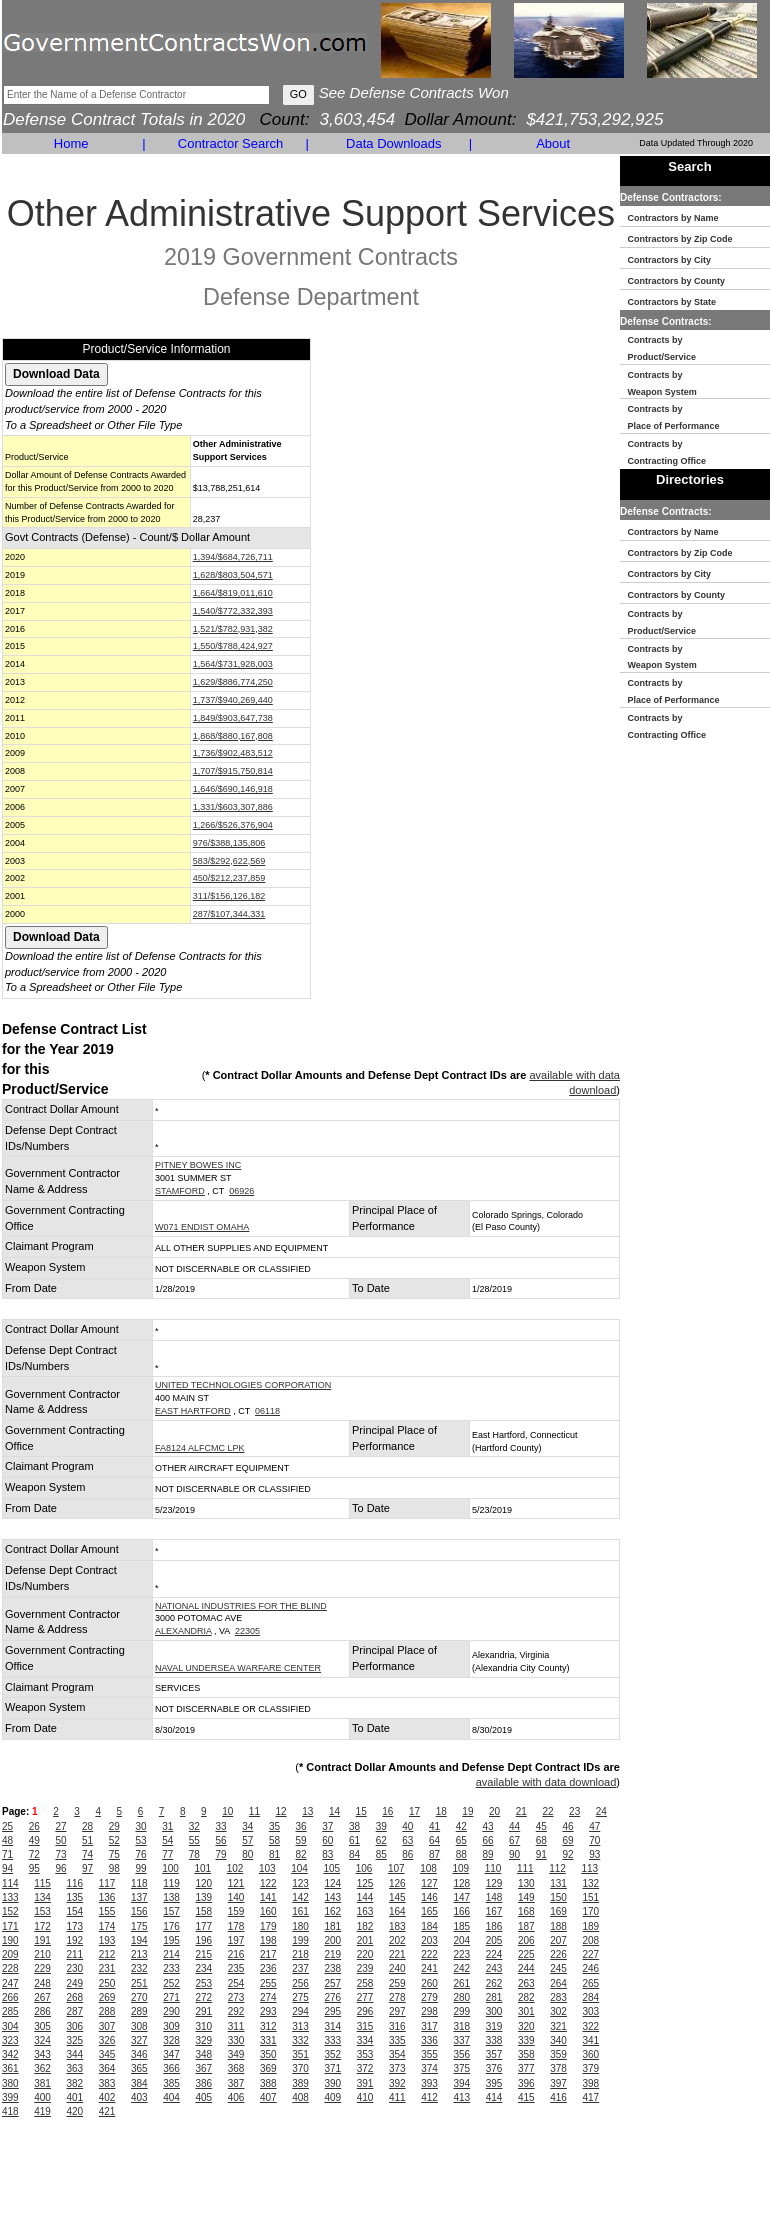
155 (107, 1911)
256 (300, 1983)
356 (462, 2054)
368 (236, 2068)
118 (139, 1883)
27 (60, 1826)
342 (10, 2054)
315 (365, 2026)
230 (75, 1968)
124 (333, 1883)
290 (171, 2011)
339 (526, 2040)
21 (521, 1811)
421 (107, 2111)
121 (236, 1883)
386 (204, 2083)
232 (139, 1968)
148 (494, 1897)
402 (107, 2097)
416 (558, 2097)
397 (558, 2083)
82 (301, 1854)
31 (167, 1826)
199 (300, 1940)
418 (10, 2111)
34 (247, 1826)
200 (333, 1940)
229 (42, 1968)
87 (434, 1854)
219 (333, 1954)
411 (397, 2097)
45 (541, 1826)
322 (591, 2026)
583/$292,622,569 (229, 861)
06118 (267, 1411)
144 (365, 1897)
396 (526, 2083)
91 (541, 1854)
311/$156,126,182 (229, 896)
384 (139, 2083)
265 (591, 1983)
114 (10, 1883)
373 (397, 2068)
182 (365, 1926)
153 (42, 1911)
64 (434, 1840)
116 (75, 1883)
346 (139, 2054)
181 (333, 1926)
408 (300, 2097)
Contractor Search (231, 143)
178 (236, 1926)
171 (10, 1926)
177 (204, 1926)
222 (429, 1954)
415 (526, 2097)
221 (397, 1954)
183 (397, 1926)
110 (493, 1868)
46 (567, 1826)
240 (397, 1968)
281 (494, 1997)
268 (75, 1997)
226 (558, 1954)
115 (42, 1883)
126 (397, 1883)
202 (397, 1940)
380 (10, 2083)
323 (10, 2040)
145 (397, 1897)
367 (204, 2068)
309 (171, 2026)
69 (567, 1840)
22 (547, 1811)
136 (107, 1897)
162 (333, 1911)
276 (333, 1997)
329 (204, 2040)
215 (204, 1954)
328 (171, 2040)
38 (354, 1826)
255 (268, 1983)
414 (494, 2097)
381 (42, 2083)
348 (204, 2054)
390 (333, 2083)
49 (34, 1840)
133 (10, 1897)
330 (236, 2040)
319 (494, 2026)
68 (541, 1840)
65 (461, 1840)
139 (204, 1897)
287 (75, 2011)
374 (429, 2068)
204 (462, 1940)
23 (574, 1811)
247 (10, 1983)
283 (558, 1997)
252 (171, 1983)
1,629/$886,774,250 (233, 682)
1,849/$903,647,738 (233, 718)
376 (494, 2068)
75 (114, 1854)
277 (365, 1997)
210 (42, 1954)
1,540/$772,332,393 (233, 611)
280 (462, 1997)
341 (591, 2040)
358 (526, 2054)
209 (10, 1954)
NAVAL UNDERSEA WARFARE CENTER (238, 1668)
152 (10, 1911)
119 (171, 1883)
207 (558, 1940)
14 (334, 1811)
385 (171, 2083)
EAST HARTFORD (193, 1411)
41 (434, 1826)
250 (107, 1983)
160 (268, 1911)
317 (429, 2026)
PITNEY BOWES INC (198, 1165)
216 (236, 1954)
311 (236, 2026)
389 (300, 2083)
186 (494, 1926)
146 (429, 1897)
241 (429, 1968)
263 (526, 1983)
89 (487, 1854)
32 (194, 1826)
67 (514, 1840)
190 (10, 1940)
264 (558, 1983)
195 (171, 1940)
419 (42, 2111)
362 (42, 2068)
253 (204, 1983)
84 (354, 1854)
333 (333, 2040)
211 (75, 1954)
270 (139, 1997)
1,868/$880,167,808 (233, 736)
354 (397, 2054)
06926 (241, 1191)
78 (194, 1854)
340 (558, 2040)
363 (75, 2068)
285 (10, 2011)
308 (139, 2026)
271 (171, 1997)
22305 (247, 1631)
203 (429, 1940)
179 (268, 1926)
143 (333, 1897)
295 (333, 2011)
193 (107, 1940)
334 (365, 2040)
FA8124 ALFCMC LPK (200, 1448)
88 (461, 1854)
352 (333, 2054)
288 (107, 2011)
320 (526, 2026)
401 (75, 2097)
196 (204, 1940)
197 (236, 1940)
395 (494, 2083)
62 (381, 1840)
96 (60, 1868)
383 (107, 2083)
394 (462, 2083)
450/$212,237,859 (229, 878)
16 (387, 1811)
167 (494, 1911)
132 (591, 1883)
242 (462, 1968)
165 (429, 1911)
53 (140, 1840)
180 (300, 1926)
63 (407, 1840)
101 (202, 1868)
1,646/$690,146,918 (233, 789)
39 (381, 1826)
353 (365, 2054)
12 (281, 1811)
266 (10, 1997)
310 (204, 2026)
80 (247, 1854)
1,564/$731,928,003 (233, 664)
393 (429, 2083)
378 (558, 2068)
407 (268, 2097)
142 (300, 1897)
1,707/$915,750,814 (233, 771)
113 (589, 1868)
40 (407, 1826)
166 (462, 1911)
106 (364, 1868)
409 (333, 2097)
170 (591, 1911)
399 (10, 2097)
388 (268, 2083)
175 (139, 1926)
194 (139, 1940)
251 (139, 1983)
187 (526, 1926)
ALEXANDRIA (183, 1631)
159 (236, 1911)
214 (171, 1954)
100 (170, 1868)
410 (365, 2097)
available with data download (546, 1782)
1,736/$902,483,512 (233, 753)
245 (558, 1968)
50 (60, 1840)
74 (87, 1854)
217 (268, 1954)
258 (365, 1983)
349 (236, 2054)
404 (171, 2097)
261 (462, 1983)
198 (268, 1940)
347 (171, 2054)
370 (300, 2068)
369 (268, 2068)
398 (591, 2083)
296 (365, 2011)
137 (139, 1897)
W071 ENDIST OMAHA (202, 1227)
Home (71, 143)
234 (204, 1968)
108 (428, 1868)
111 (525, 1868)
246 (591, 1968)
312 (268, 2026)
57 (247, 1840)
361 (10, 2068)
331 (268, 2040)
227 (591, 1954)
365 (139, 2068)
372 (365, 2068)
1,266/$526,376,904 (233, 825)
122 (268, 1883)
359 (558, 2054)
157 (171, 1911)
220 (365, 1954)
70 (594, 1840)
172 (42, 1926)
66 (487, 1840)
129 (494, 1883)
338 (494, 2040)
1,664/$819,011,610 (233, 593)
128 (462, 1883)
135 (75, 1897)
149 (526, 1897)
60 (327, 1840)
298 (429, 2011)
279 (429, 1997)
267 (42, 1997)
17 (414, 1811)
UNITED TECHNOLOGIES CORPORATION (243, 1385)
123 (300, 1883)
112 (557, 1868)
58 (274, 1840)
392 (397, 2083)
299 (462, 2011)
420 (75, 2111)
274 (268, 1997)
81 (274, 1854)
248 (42, 1983)
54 (167, 1840)
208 (591, 1940)
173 (75, 1926)
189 (591, 1926)
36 (301, 1826)
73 (60, 1854)
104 (299, 1868)
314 (333, 2026)
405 (204, 2097)
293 (268, 2011)
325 (75, 2040)
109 (460, 1868)
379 (591, 2068)
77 (167, 1854)
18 (441, 1811)
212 (107, 1954)
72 (34, 1854)
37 (327, 1826)
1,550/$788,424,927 (233, 646)
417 (591, 2097)
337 (462, 2040)
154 (75, 1911)
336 (429, 2040)
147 (462, 1897)
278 (397, 1997)
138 (171, 1897)
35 (274, 1826)
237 (300, 1968)
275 (300, 1997)
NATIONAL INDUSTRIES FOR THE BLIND (241, 1606)
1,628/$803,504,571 (233, 575)
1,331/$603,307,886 (233, 807)
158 (204, 1911)
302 (558, 2011)
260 (429, 1983)
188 (558, 1926)
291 (204, 2011)
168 (526, 1911)
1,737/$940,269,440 (233, 700)
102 (235, 1868)
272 (204, 1997)
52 (114, 1840)
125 (365, 1883)
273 (236, 1997)
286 (42, 2011)
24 (601, 1811)
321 (558, 2026)
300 (494, 2011)
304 (10, 2026)
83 (327, 1854)
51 (87, 1840)
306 (75, 2026)
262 (494, 1983)
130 (526, 1883)
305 (42, 2026)
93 (594, 1854)
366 (171, 2068)
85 (381, 1854)
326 (107, 2040)
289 (139, 2011)
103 (267, 1868)
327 (139, 2040)
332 (300, 2040)
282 (526, 1997)
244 (526, 1968)
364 (107, 2068)
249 (75, 1983)
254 (236, 1983)
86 (407, 1854)
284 (591, 1997)
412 (429, 2097)
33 (221, 1826)
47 (594, 1826)
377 (526, 2068)
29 (114, 1826)
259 (397, 1983)
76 (140, 1854)
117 (107, 1883)
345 (107, 2054)
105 (331, 1868)
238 (333, 1968)
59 (301, 1840)
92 (567, 1854)
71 (7, 1854)
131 (558, 1883)
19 (467, 1811)
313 (300, 2026)
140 (236, 1897)
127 (429, 1883)
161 (300, 1911)
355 (429, 2054)
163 (365, 1911)
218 (300, 1954)
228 (10, 1968)
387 (236, 2083)
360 (591, 2054)
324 (42, 2040)
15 (361, 1811)
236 (268, 1968)
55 (194, 1840)
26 (34, 1826)
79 (221, 1854)
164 (397, 1911)
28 (87, 1826)
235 (236, 1968)
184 (429, 1926)
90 (514, 1854)
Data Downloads (393, 143)
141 (268, 1897)
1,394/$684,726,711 (233, 557)
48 (7, 1840)
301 (526, 2011)
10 (227, 1811)
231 (107, 1968)
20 (494, 1811)
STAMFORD (180, 1191)
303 (591, 2011)
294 (300, 2011)
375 (462, 2068)
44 (514, 1826)
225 (526, 1954)
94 (7, 1868)
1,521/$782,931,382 (233, 629)
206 (526, 1940)
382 (75, 2083)
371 (333, 2068)
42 (461, 1826)
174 (107, 1926)
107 (396, 1868)
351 (300, 2054)
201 (365, 1940)
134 (42, 1897)
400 (42, 2097)
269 (107, 1997)
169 (558, 1911)
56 (221, 1840)
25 (7, 1826)
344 (75, 2054)
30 (140, 1826)
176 (171, 1926)
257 (333, 1983)
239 (365, 1968)
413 (462, 2097)
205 (494, 1940)
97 (87, 1868)
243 (494, 1968)
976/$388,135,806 (229, 843)
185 (462, 1926)
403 (139, 2097)
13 (307, 1811)
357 (494, 2054)
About (553, 143)
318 (462, 2026)
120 (204, 1883)
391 (365, 2083)
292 (236, 2011)
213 (139, 1954)
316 (397, 2026)
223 (462, 1954)
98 (114, 1868)
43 (487, 1826)
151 (591, 1897)
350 (268, 2054)
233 (171, 1968)
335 (397, 2040)
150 (558, 1897)
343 (42, 2054)
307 (107, 2026)
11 (254, 1811)
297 (397, 2011)
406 (236, 2097)
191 (42, 1940)
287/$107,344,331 (229, 914)
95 (34, 1868)
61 (354, 1840)
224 (494, 1954)
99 (140, 1868)
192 (75, 1940)
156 (139, 1911)
